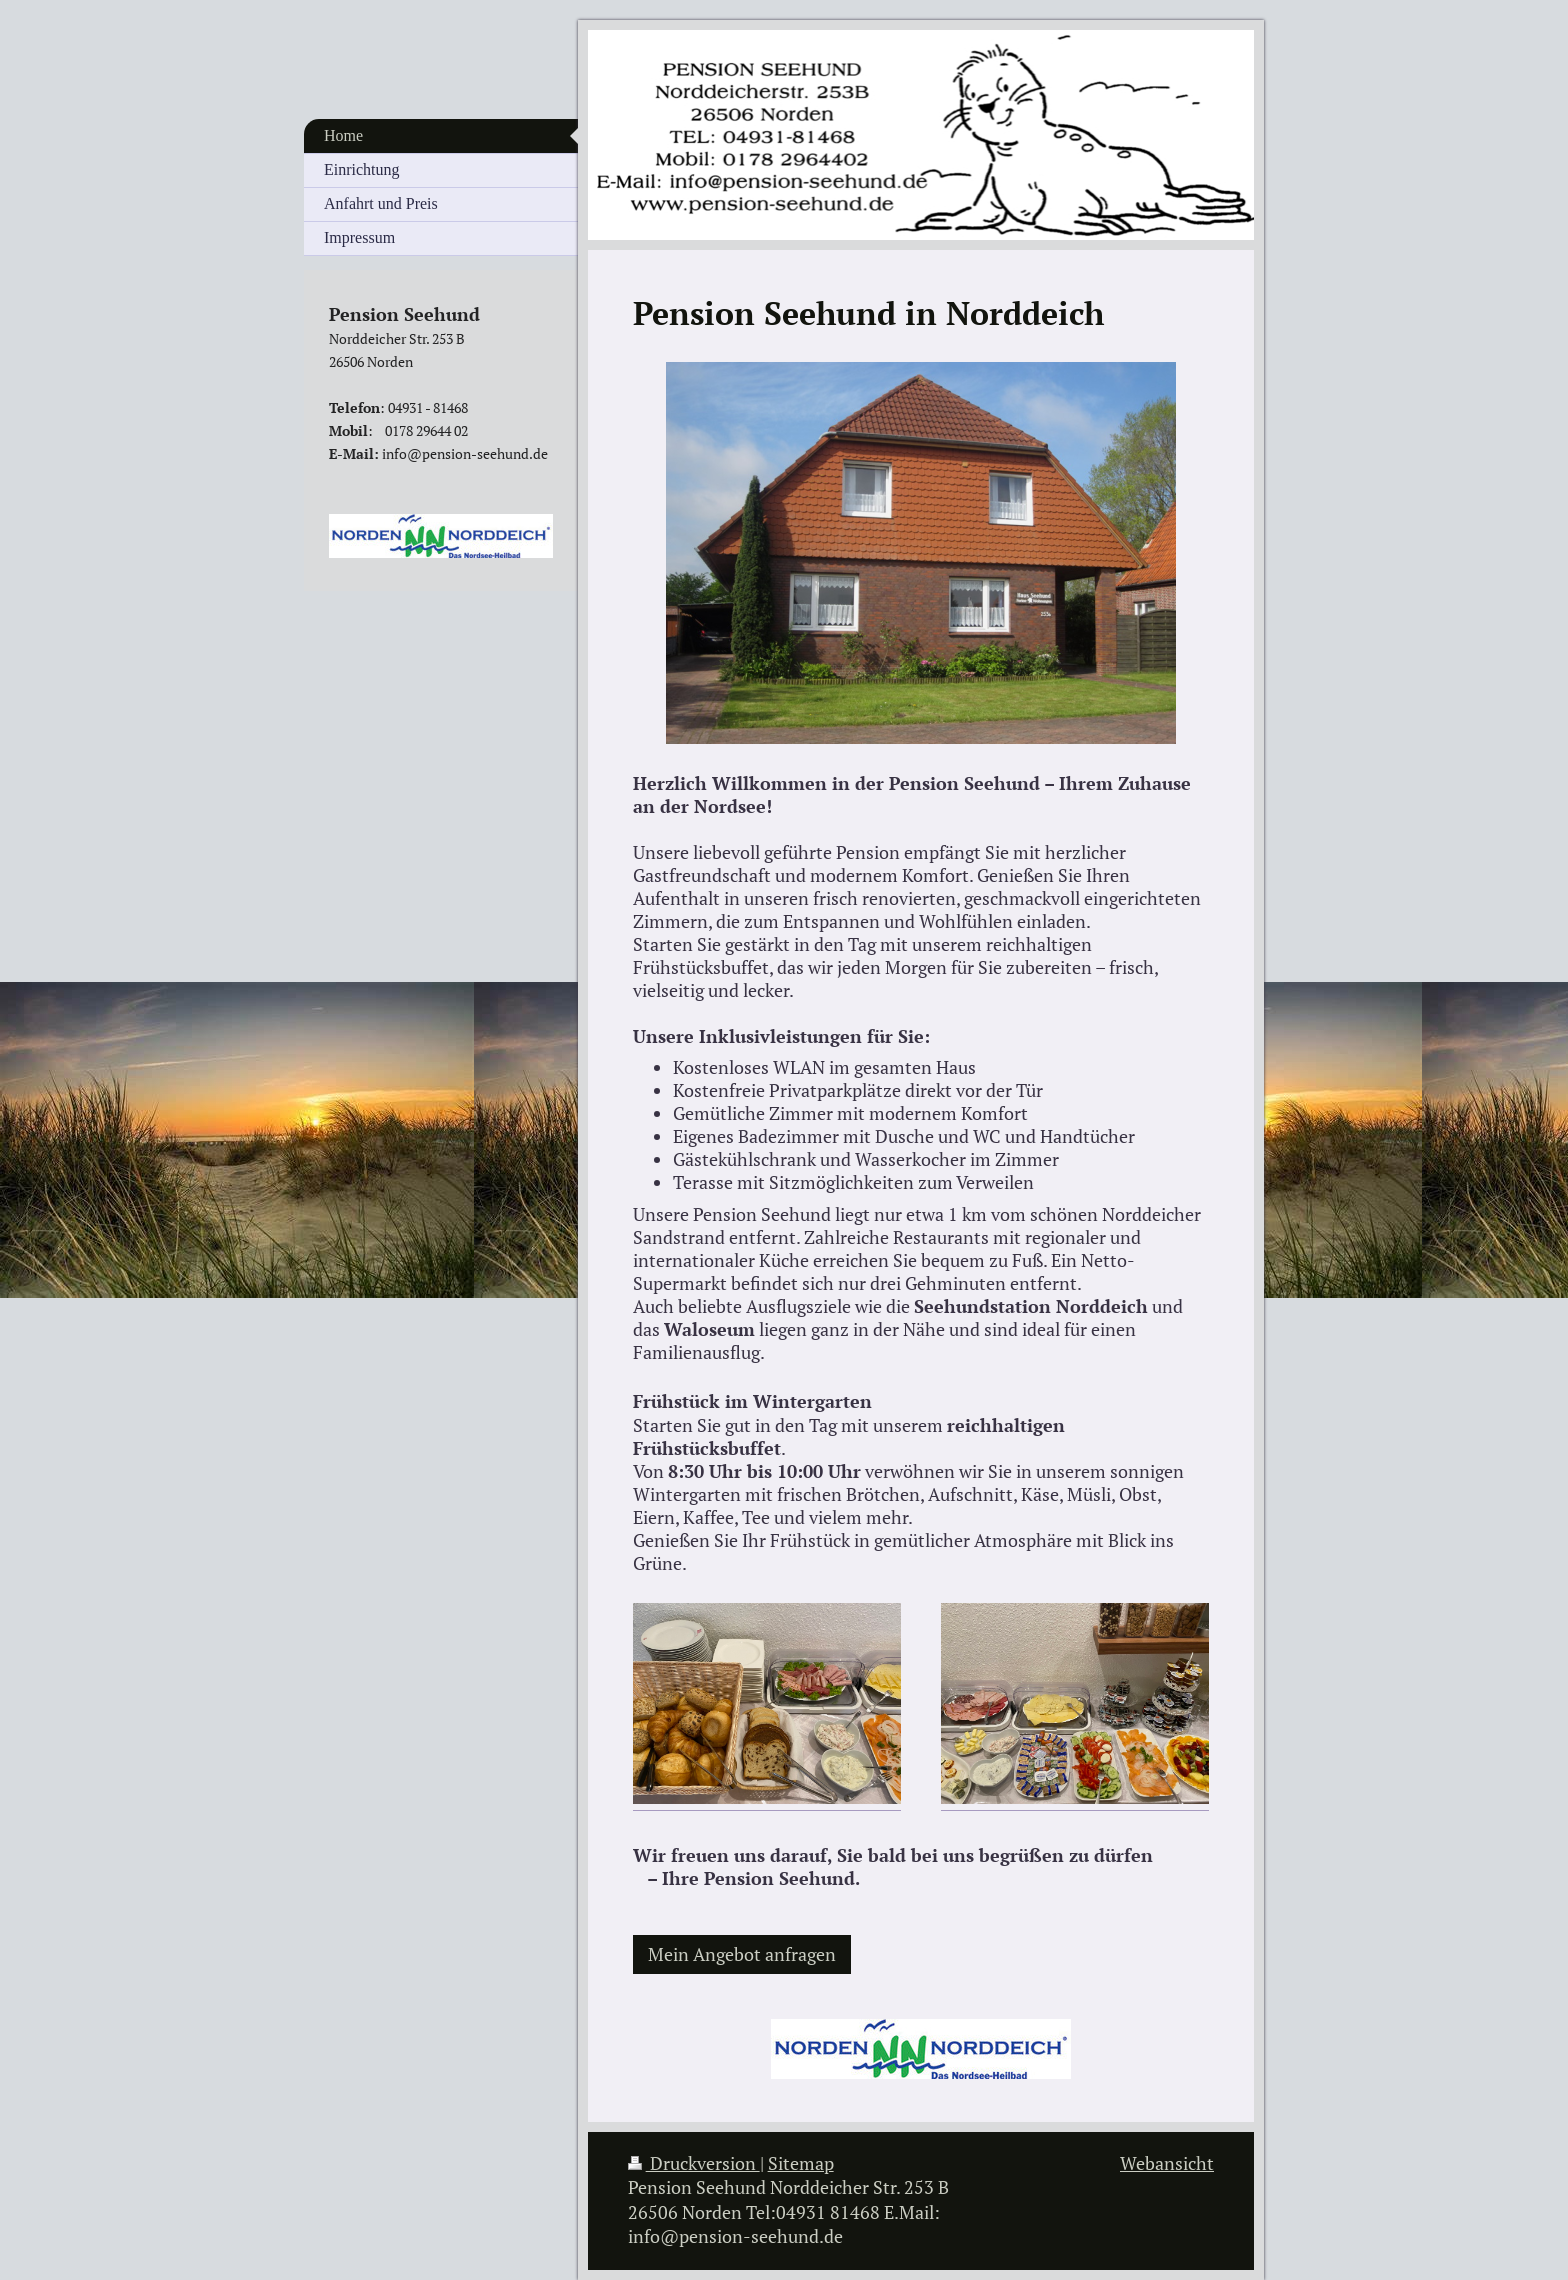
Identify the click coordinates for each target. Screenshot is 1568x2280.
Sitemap (801, 2163)
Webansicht (1167, 2163)
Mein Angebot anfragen (742, 1954)
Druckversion (694, 2163)
